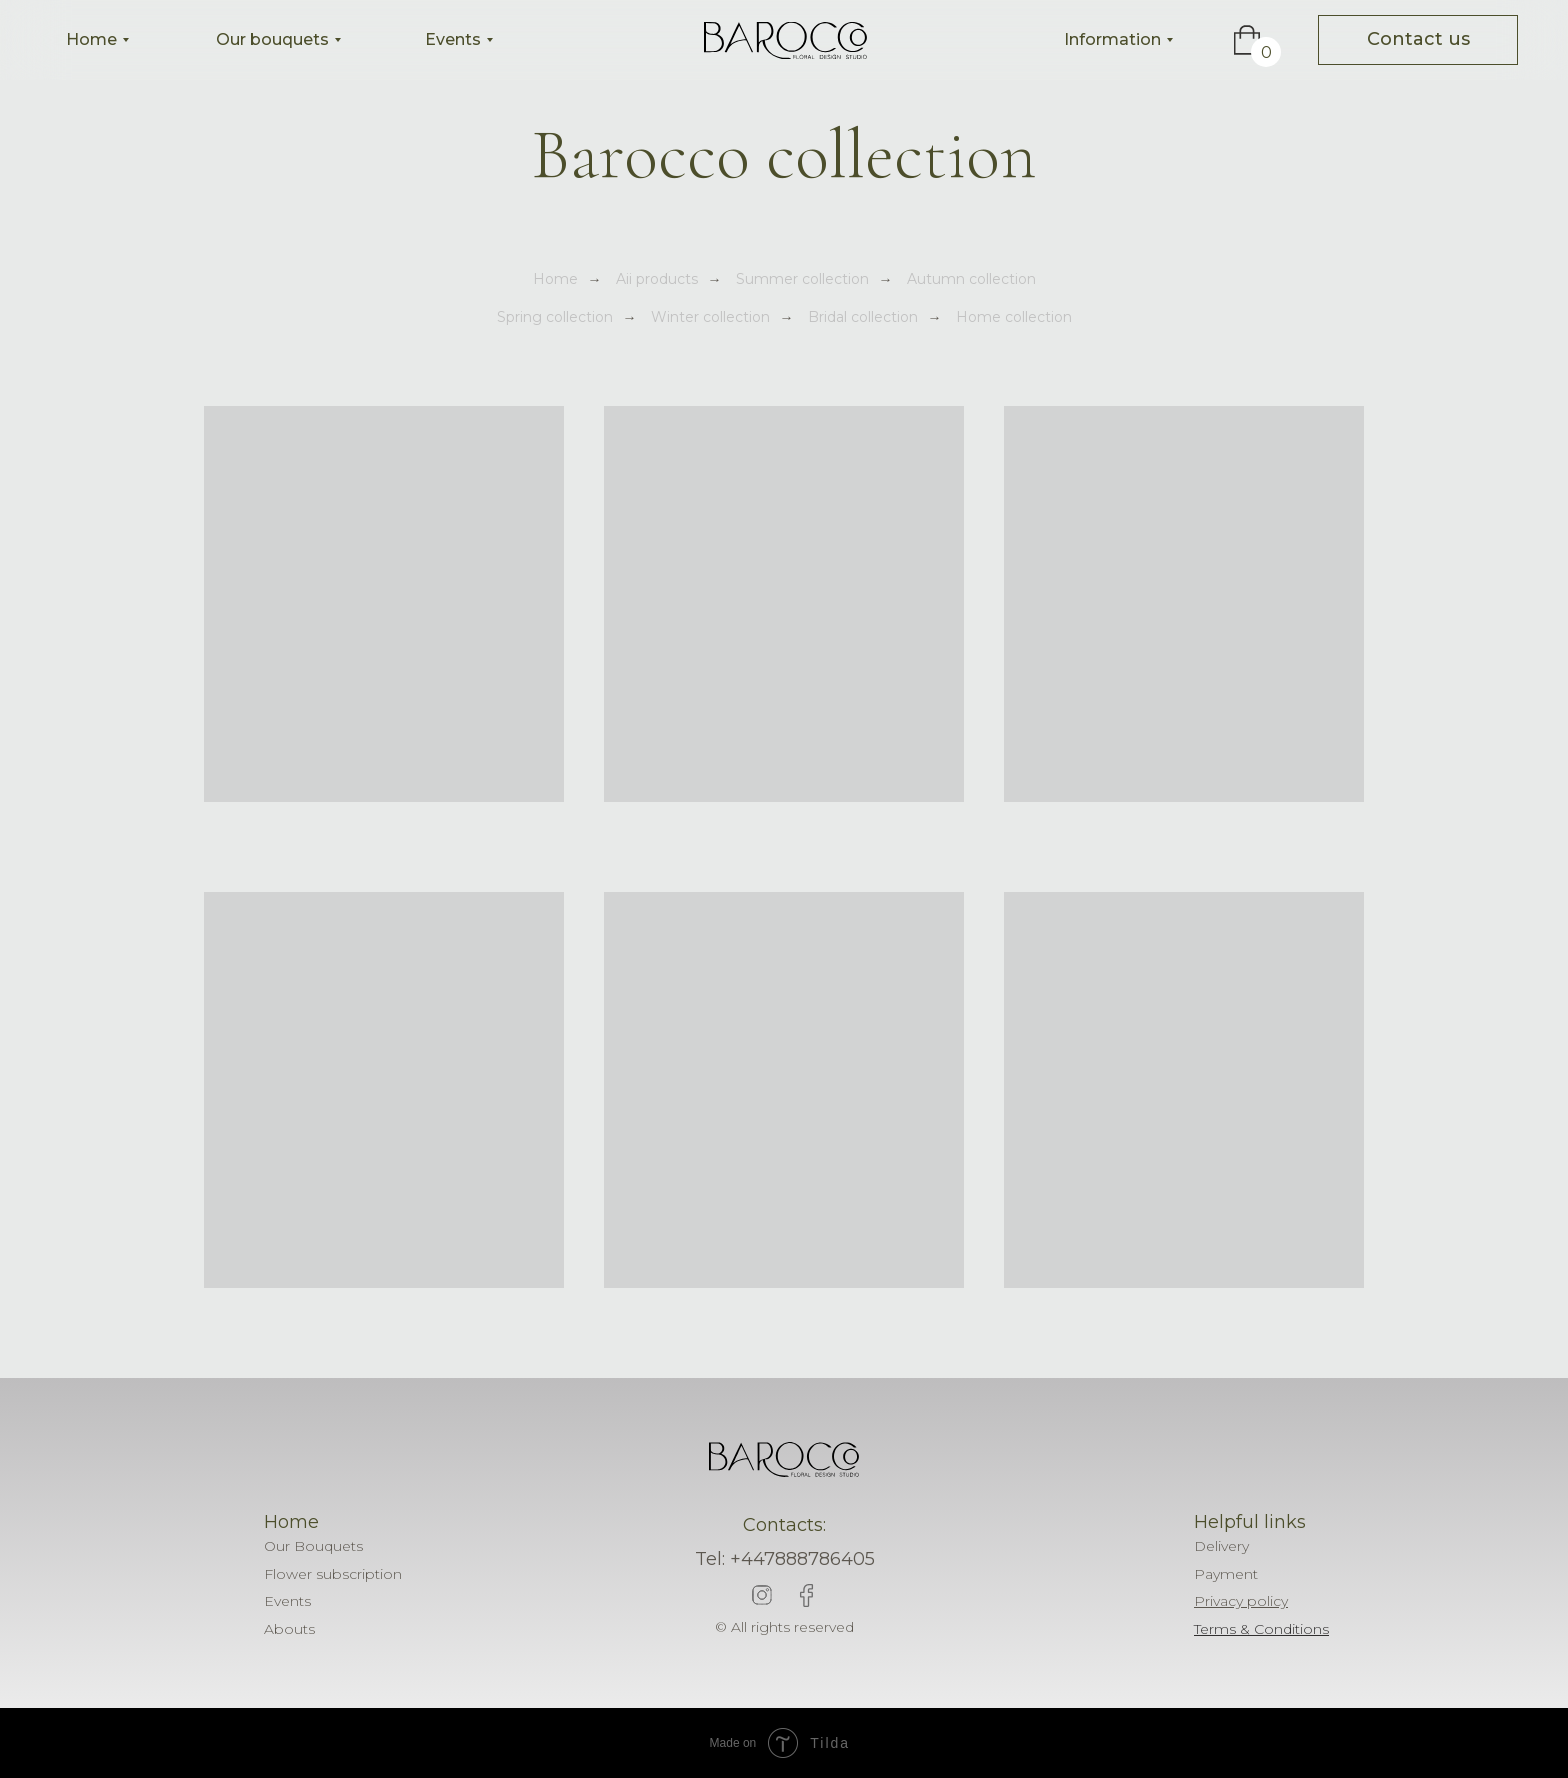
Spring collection (555, 317)
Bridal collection (863, 317)
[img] (785, 40)
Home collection (1014, 317)
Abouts (289, 1629)
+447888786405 (802, 1559)
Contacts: (784, 1525)
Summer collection (802, 279)
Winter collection (710, 317)
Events (287, 1601)
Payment (1226, 1574)
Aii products (657, 279)
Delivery (1221, 1546)
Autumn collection (971, 279)
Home (555, 279)
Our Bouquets (313, 1546)
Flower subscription (333, 1574)
